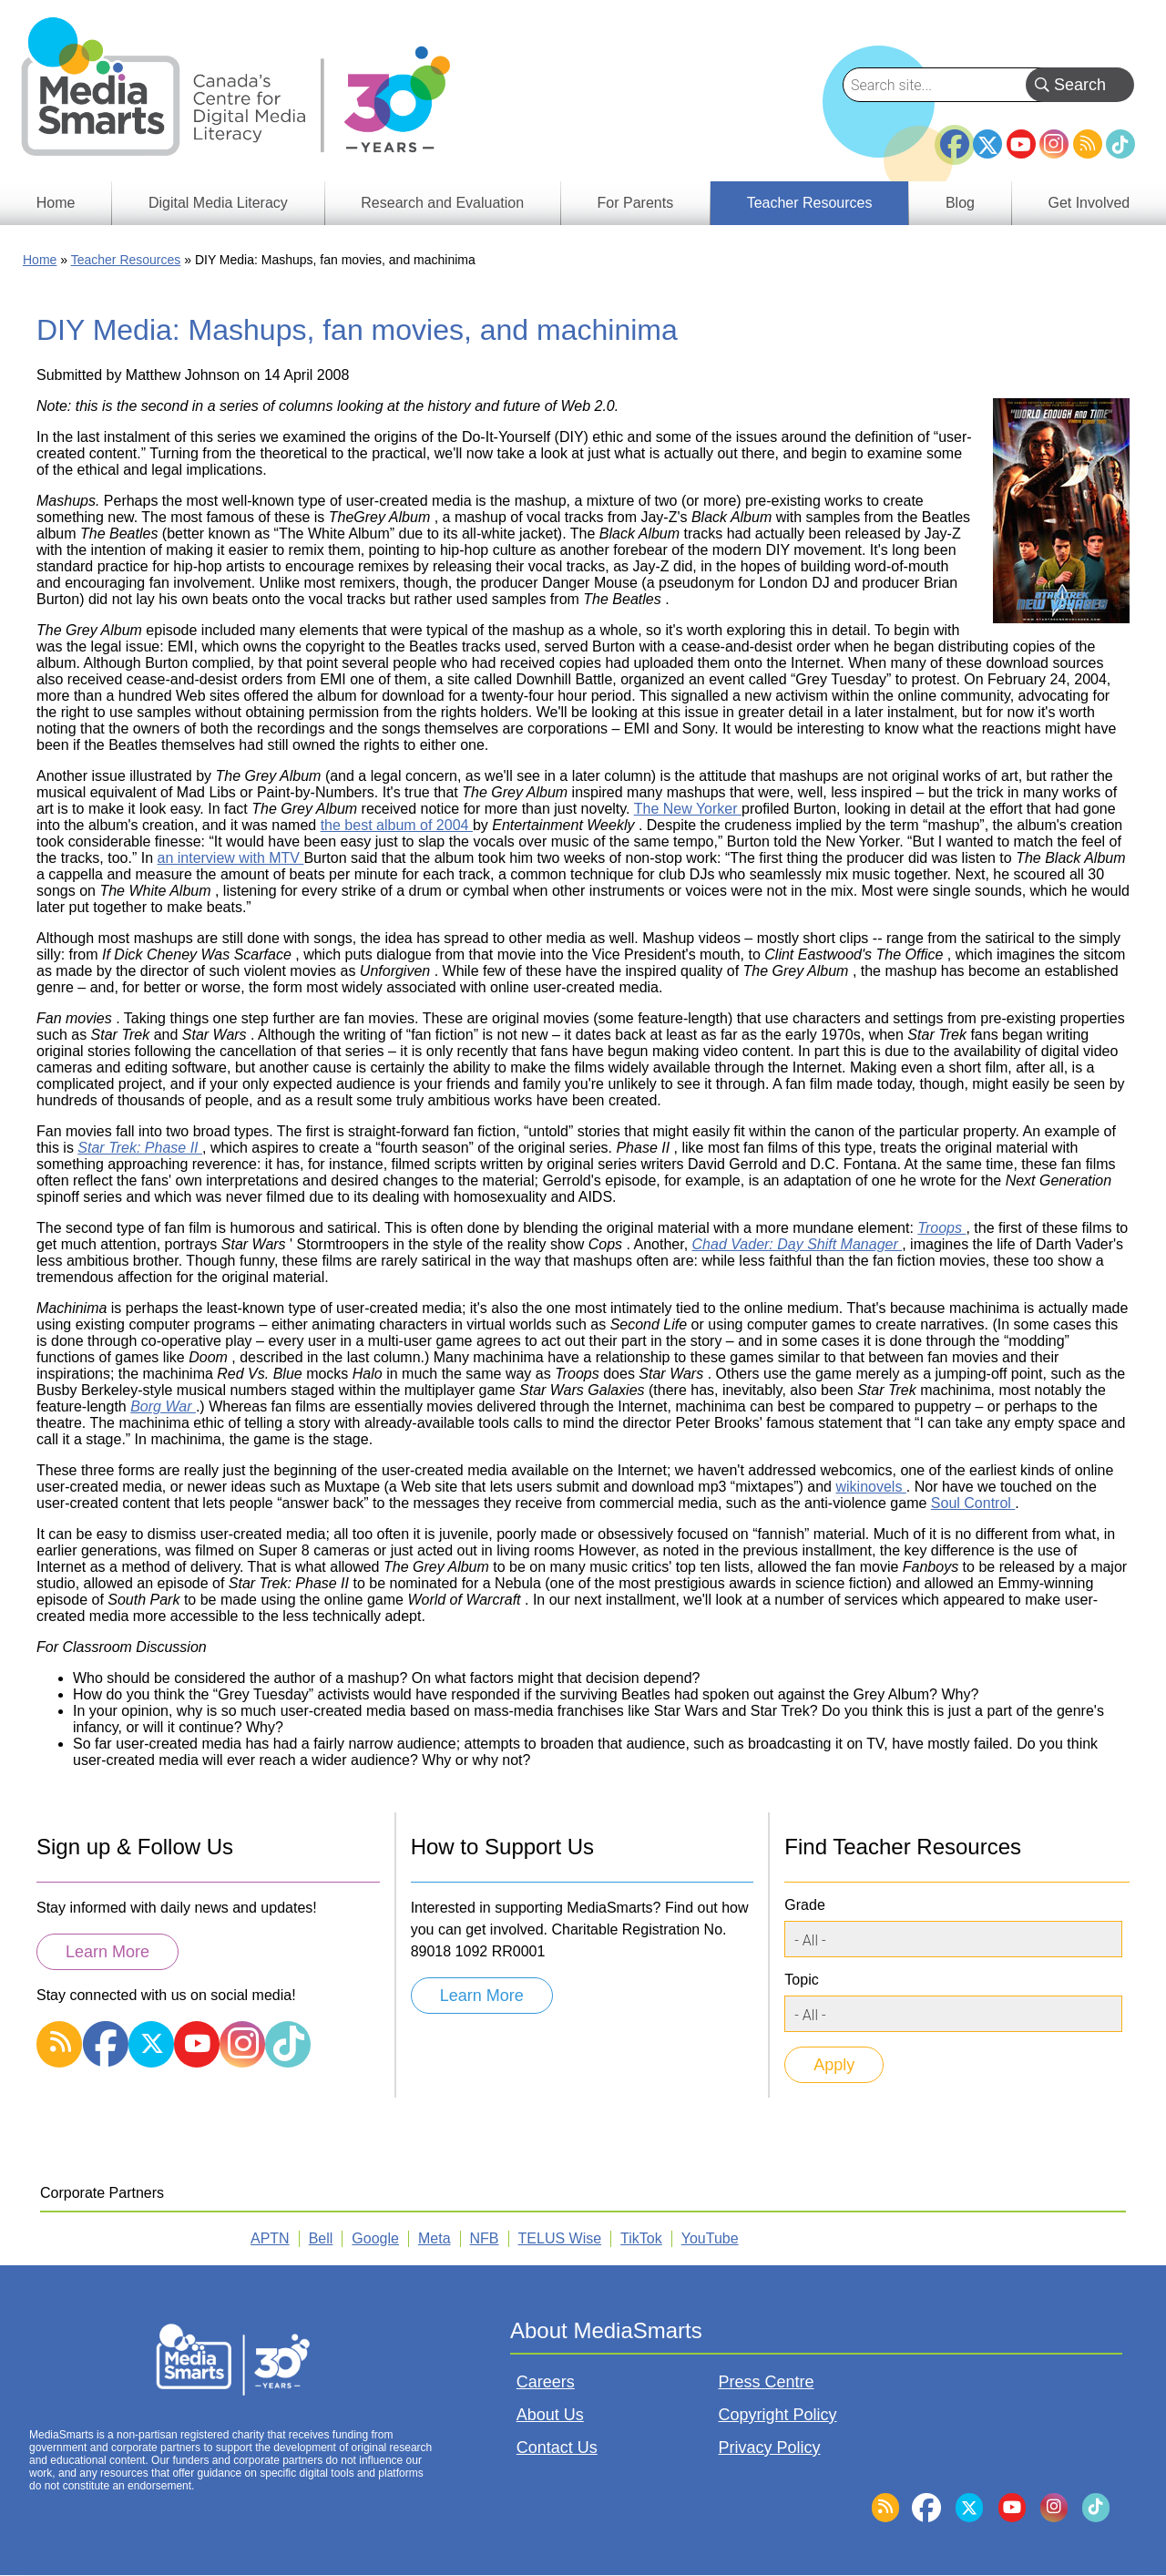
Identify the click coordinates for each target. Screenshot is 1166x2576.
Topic (801, 1979)
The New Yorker (688, 808)
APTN (270, 2238)
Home (39, 259)
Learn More (107, 1952)
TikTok (1120, 144)
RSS (1087, 144)
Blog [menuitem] (960, 202)
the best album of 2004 (397, 825)
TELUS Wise (560, 2238)
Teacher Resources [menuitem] (810, 202)
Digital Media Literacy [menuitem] (218, 202)
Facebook (954, 136)
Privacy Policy (770, 2447)
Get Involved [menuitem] (1089, 202)
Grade (804, 1905)
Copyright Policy (778, 2415)
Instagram (1054, 144)
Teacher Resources (126, 259)
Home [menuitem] (56, 202)
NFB (484, 2238)
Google (375, 2238)
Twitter (987, 144)
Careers (546, 2382)
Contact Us (557, 2447)
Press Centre (766, 2382)
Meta (434, 2238)
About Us (550, 2415)
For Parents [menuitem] (636, 202)
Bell (321, 2238)
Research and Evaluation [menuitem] (442, 202)
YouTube (1021, 144)
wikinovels (870, 1486)
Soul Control (973, 1503)
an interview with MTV (231, 858)
